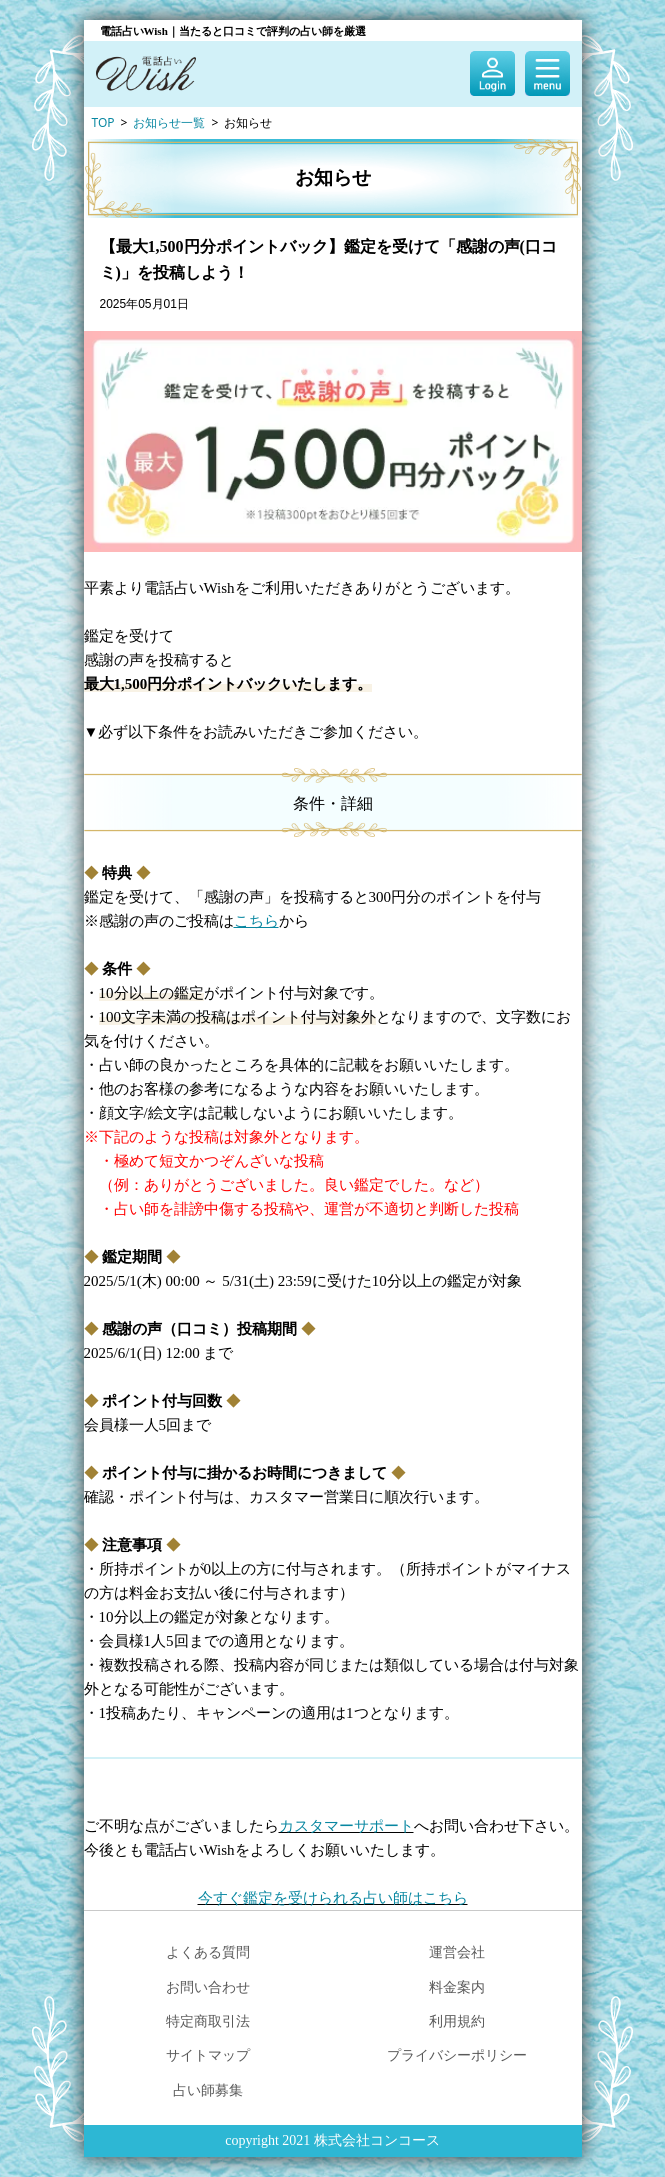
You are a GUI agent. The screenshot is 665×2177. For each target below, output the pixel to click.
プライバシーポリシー (457, 2054)
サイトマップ (208, 2054)
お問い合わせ (208, 1986)
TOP (103, 122)
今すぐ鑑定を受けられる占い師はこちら (333, 1898)
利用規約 (457, 2020)
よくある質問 (208, 1951)
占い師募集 (208, 2089)
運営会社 (457, 1951)
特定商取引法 (208, 2020)
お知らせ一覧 (169, 122)
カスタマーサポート (346, 1826)
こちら (256, 921)
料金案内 (457, 1986)
